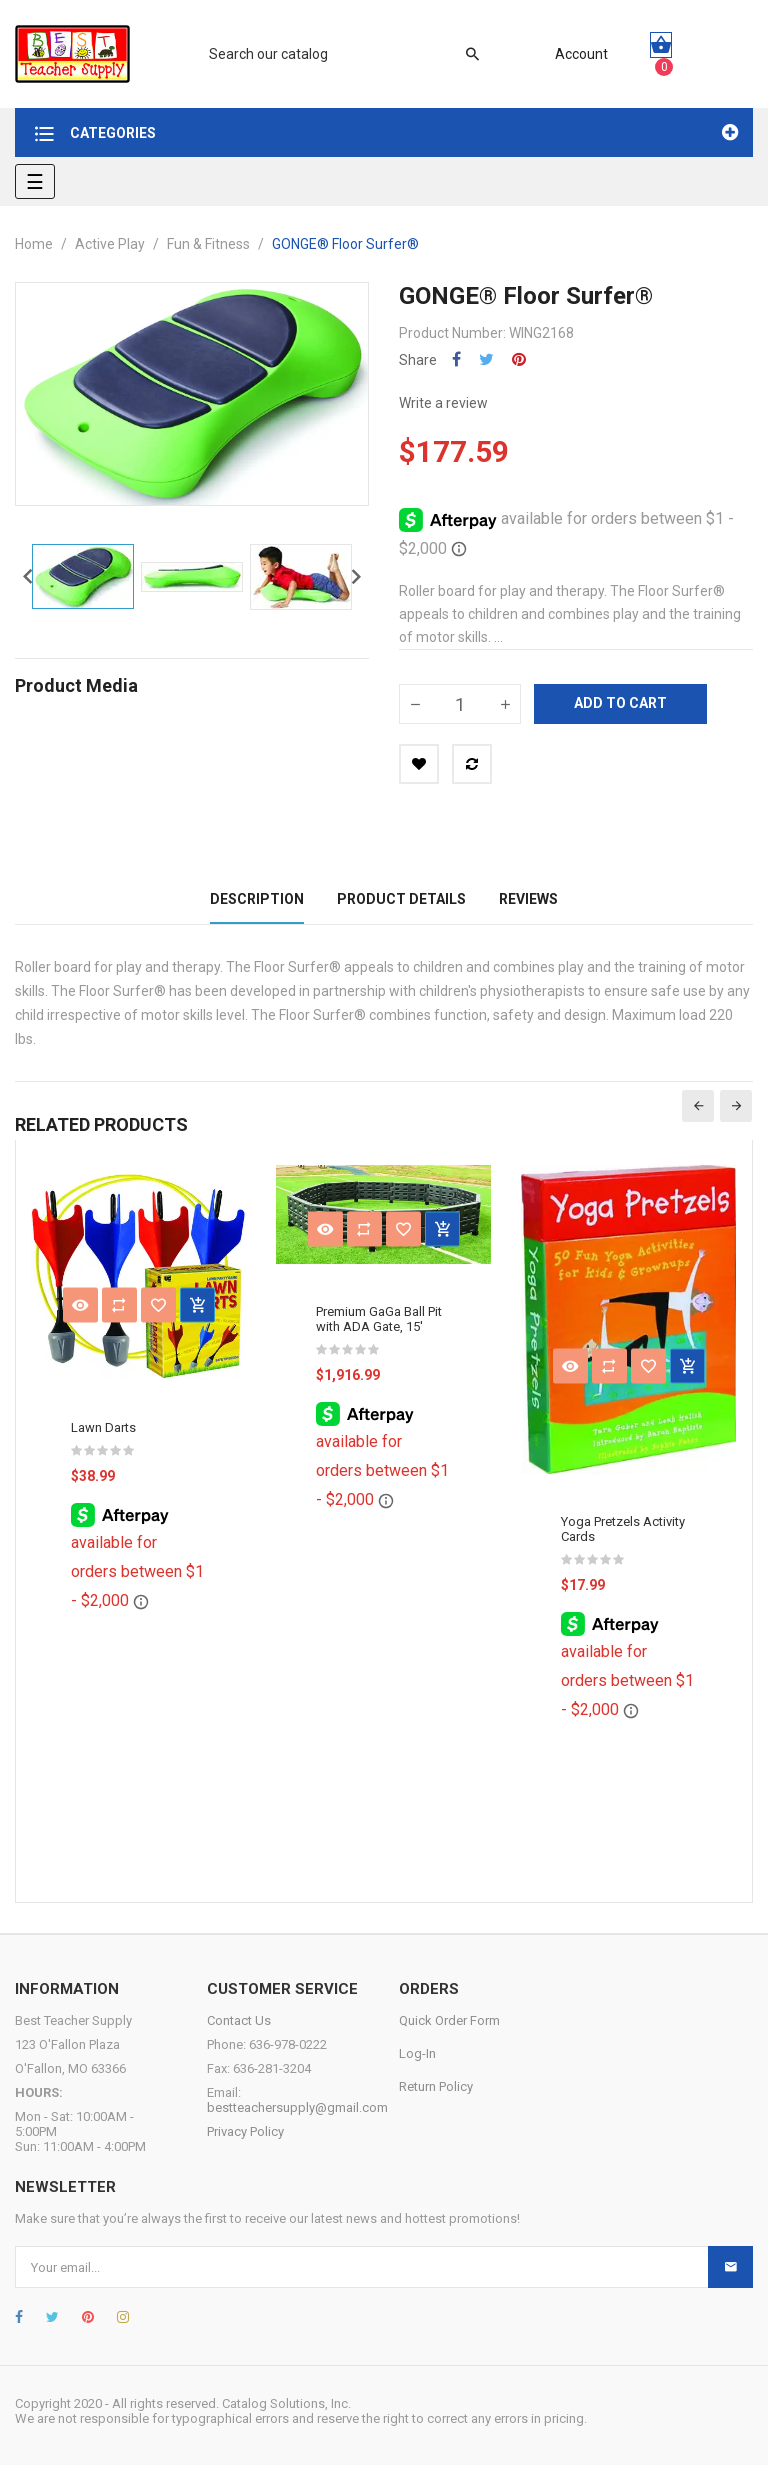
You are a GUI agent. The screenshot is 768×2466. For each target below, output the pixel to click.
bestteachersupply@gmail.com (297, 2108)
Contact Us (239, 2021)
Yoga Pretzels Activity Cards (623, 1530)
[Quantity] (460, 704)
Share (456, 359)
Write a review (443, 403)
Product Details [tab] (401, 899)
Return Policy (436, 2087)
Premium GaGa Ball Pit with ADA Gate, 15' (379, 1319)
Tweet (486, 359)
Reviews (528, 899)
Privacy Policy (245, 2132)
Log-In (417, 2054)
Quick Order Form (449, 2021)
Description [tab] (257, 899)
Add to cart (620, 703)
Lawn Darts (103, 1427)
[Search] (334, 54)
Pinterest (519, 359)
